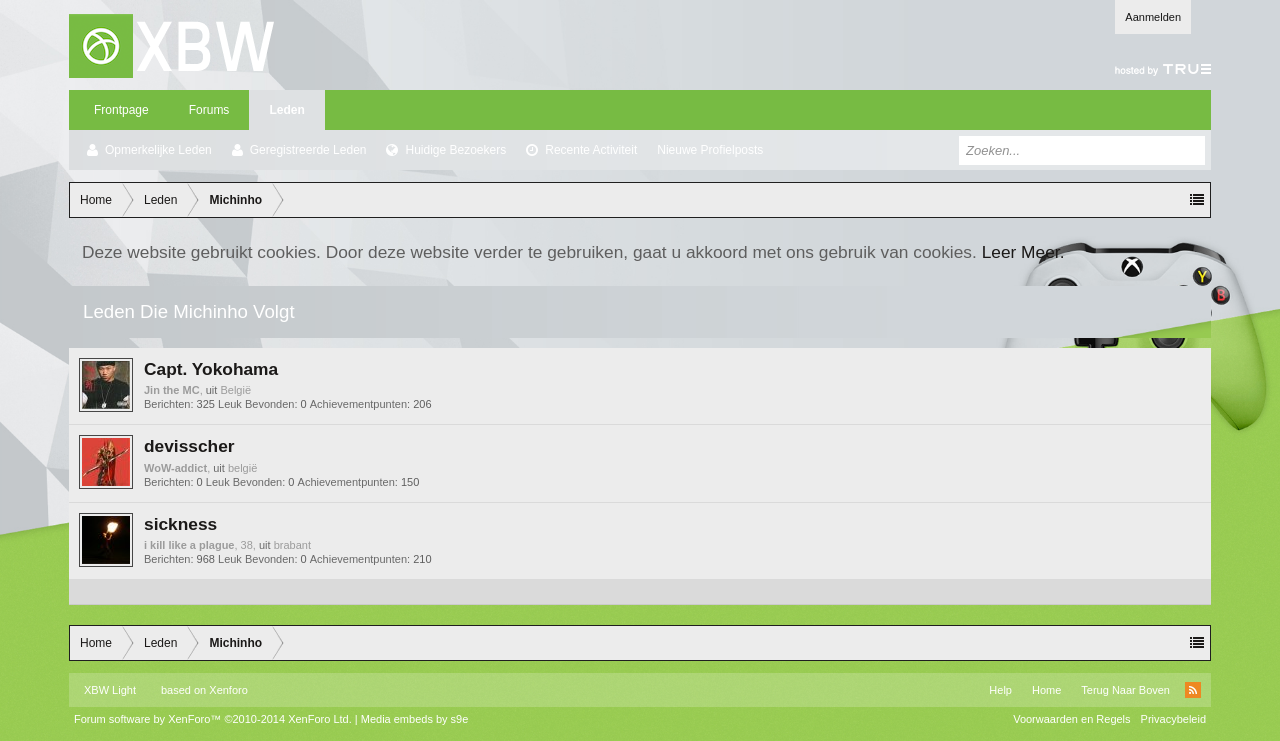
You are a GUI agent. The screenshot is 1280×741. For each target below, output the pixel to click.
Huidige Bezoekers (455, 150)
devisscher (189, 446)
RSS (1193, 690)
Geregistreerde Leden (308, 150)
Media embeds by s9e (415, 719)
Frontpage (121, 110)
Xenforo (228, 690)
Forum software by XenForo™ (213, 719)
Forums (209, 110)
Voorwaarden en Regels (1071, 719)
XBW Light (110, 690)
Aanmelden (1153, 17)
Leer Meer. (1023, 252)
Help (1000, 690)
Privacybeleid (1173, 719)
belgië (242, 468)
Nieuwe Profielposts (710, 150)
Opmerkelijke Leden (158, 150)
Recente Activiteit (591, 150)
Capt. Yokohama (211, 369)
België (235, 390)
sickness (180, 524)
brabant (292, 545)
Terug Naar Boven (1125, 690)
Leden (286, 110)
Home (1046, 690)
